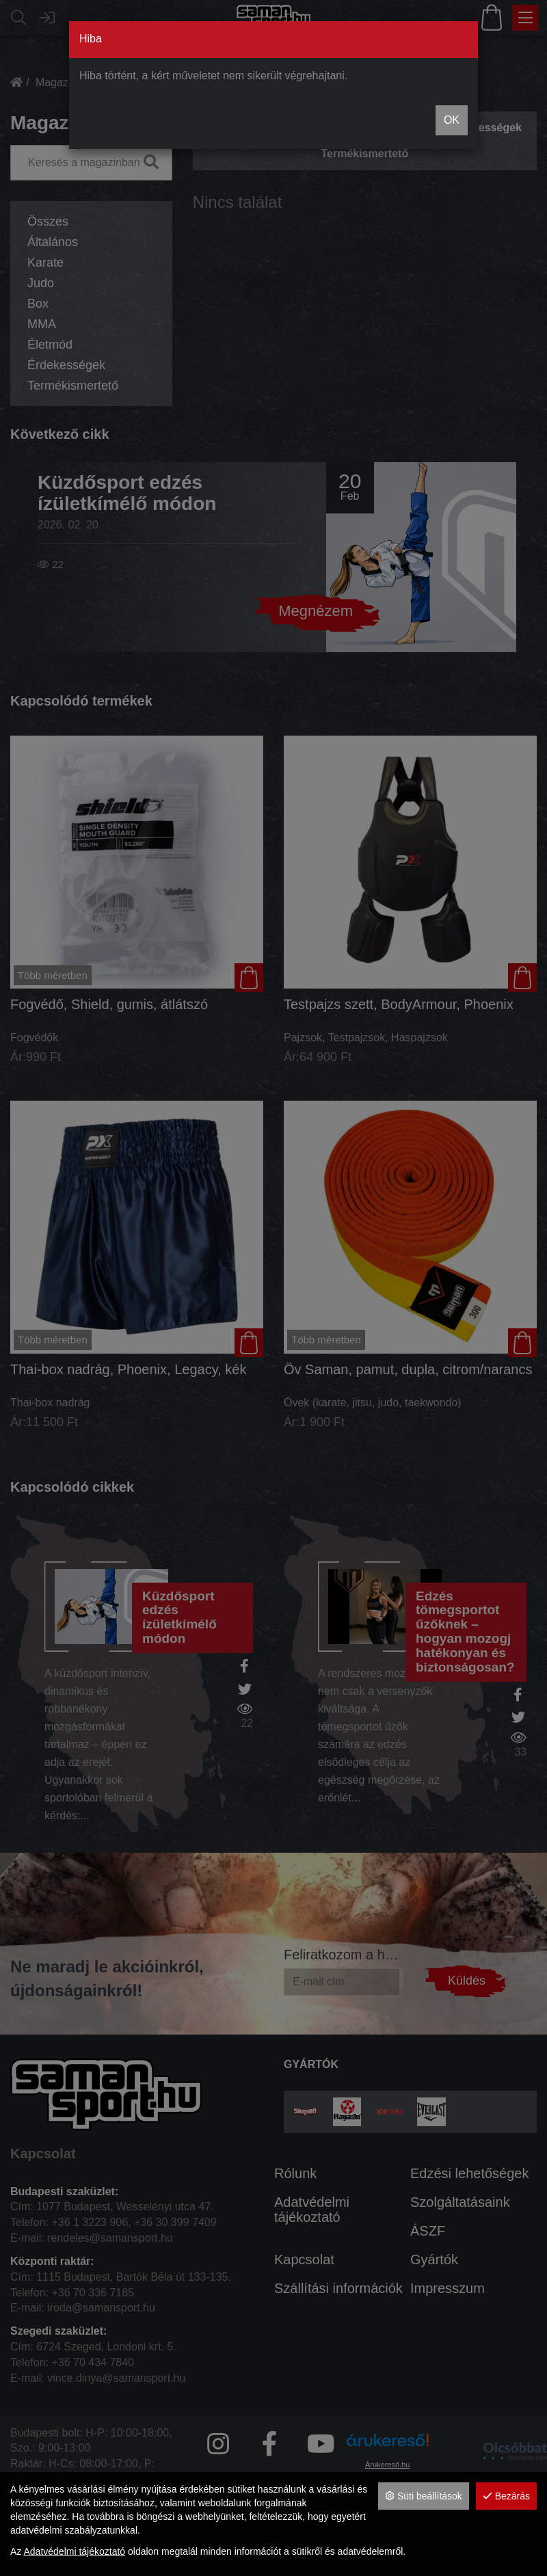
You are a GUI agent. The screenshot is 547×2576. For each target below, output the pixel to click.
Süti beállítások (423, 2496)
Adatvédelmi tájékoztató (74, 2551)
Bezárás (506, 2496)
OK (451, 120)
